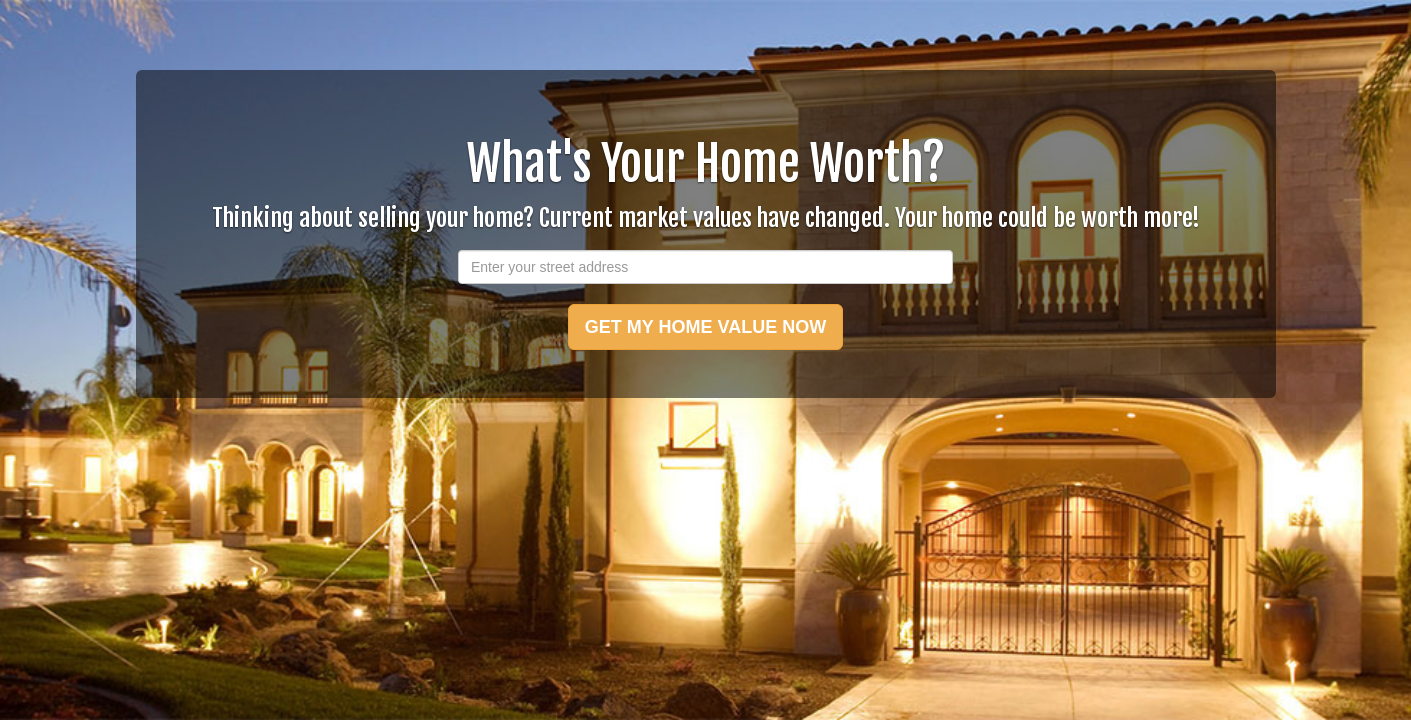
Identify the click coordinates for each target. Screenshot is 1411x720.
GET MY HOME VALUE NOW (705, 327)
